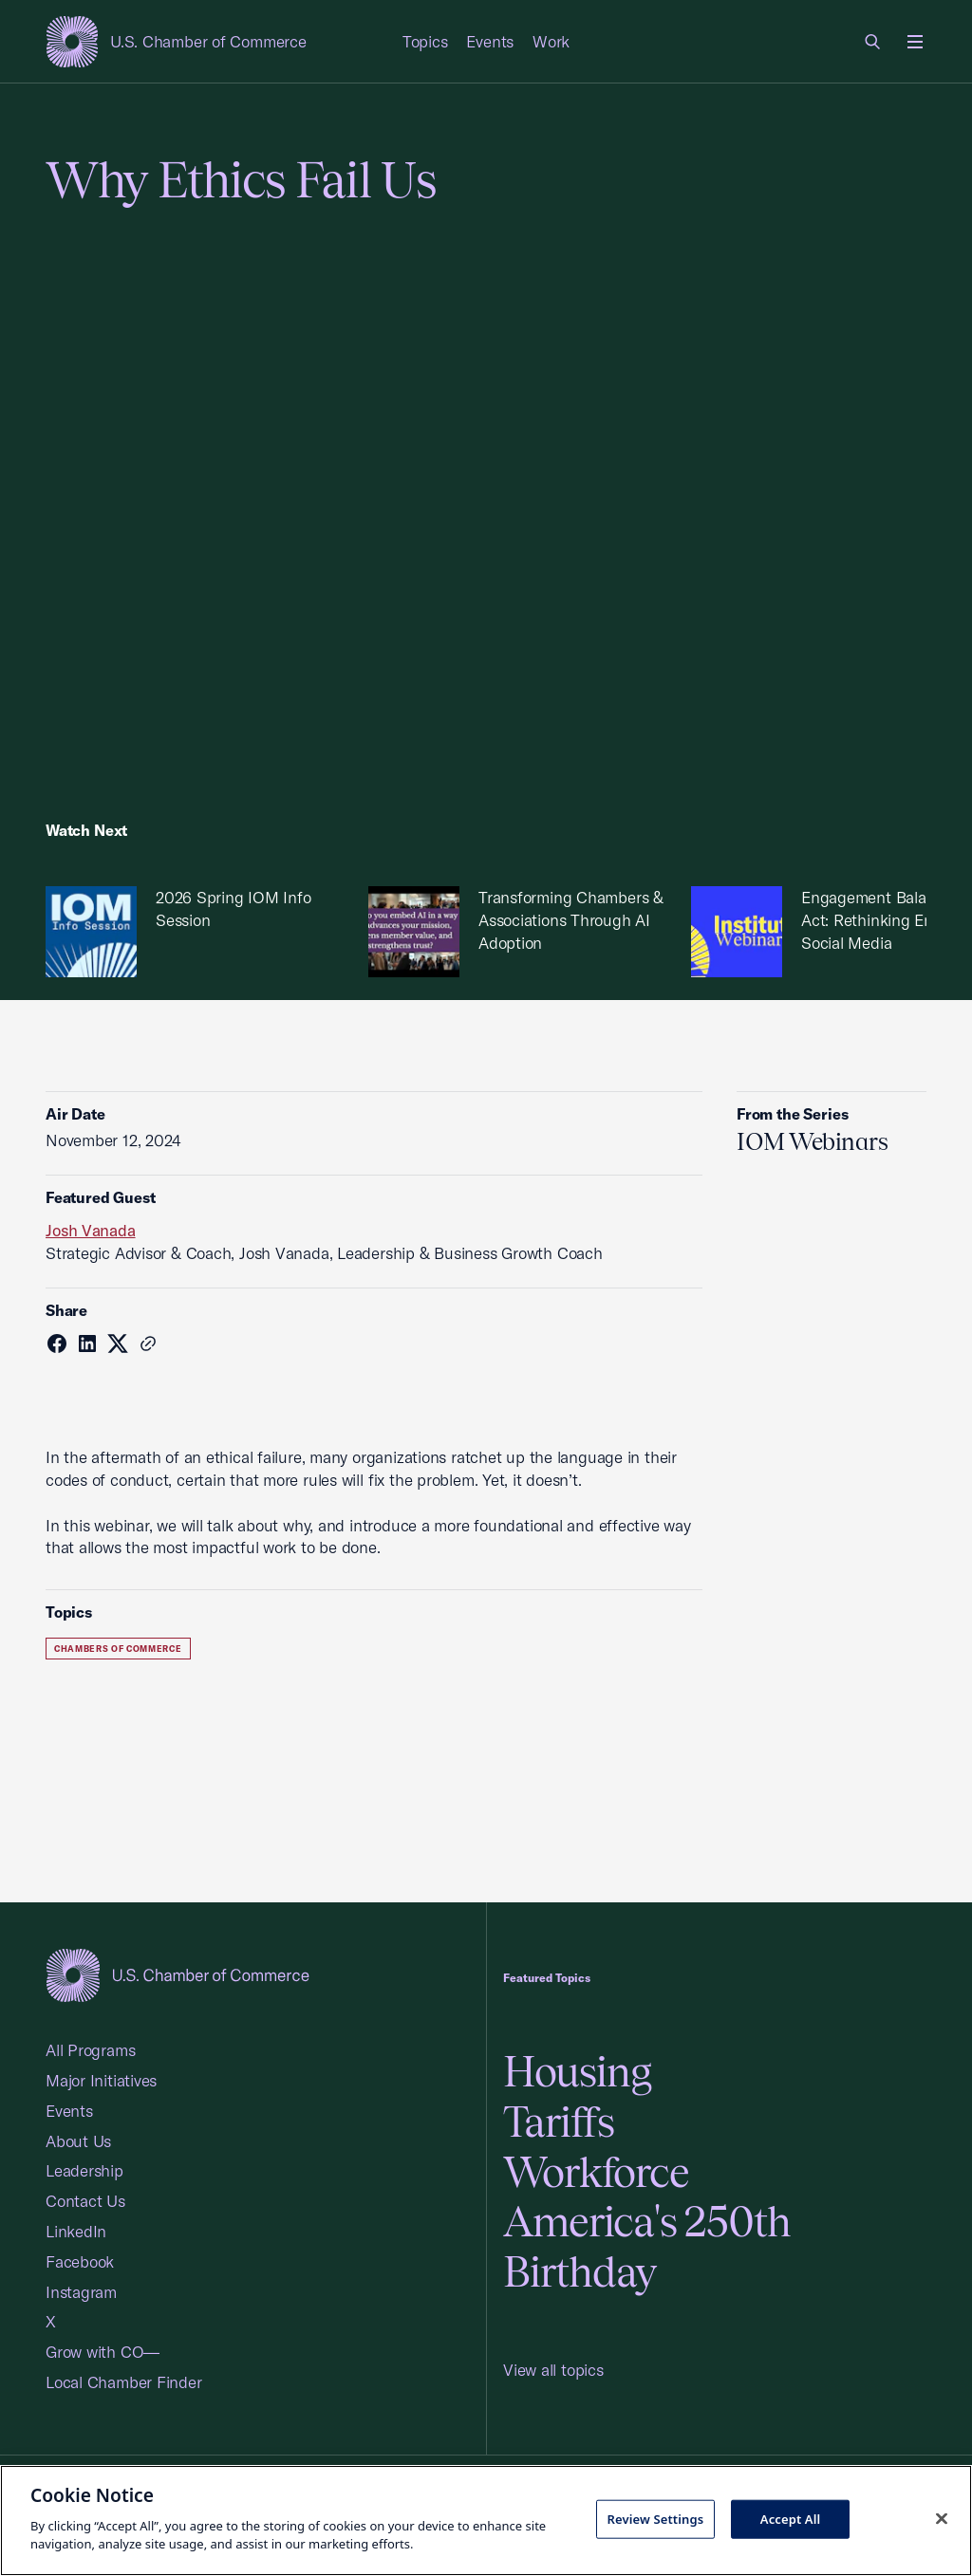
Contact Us (85, 2201)
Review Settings (655, 2518)
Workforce (596, 2172)
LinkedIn (76, 2231)
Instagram (81, 2292)
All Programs (90, 2050)
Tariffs (558, 2122)
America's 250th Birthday (647, 2246)
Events (490, 41)
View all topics (553, 2370)
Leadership (84, 2170)
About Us (78, 2141)
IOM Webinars (812, 1141)
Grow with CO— (102, 2352)
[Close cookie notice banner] (942, 2518)
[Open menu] (915, 41)
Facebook (80, 2261)
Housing (577, 2072)
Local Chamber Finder (124, 2382)
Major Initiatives (101, 2080)
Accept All (790, 2518)
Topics (425, 41)
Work (551, 41)
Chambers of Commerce (118, 1648)
